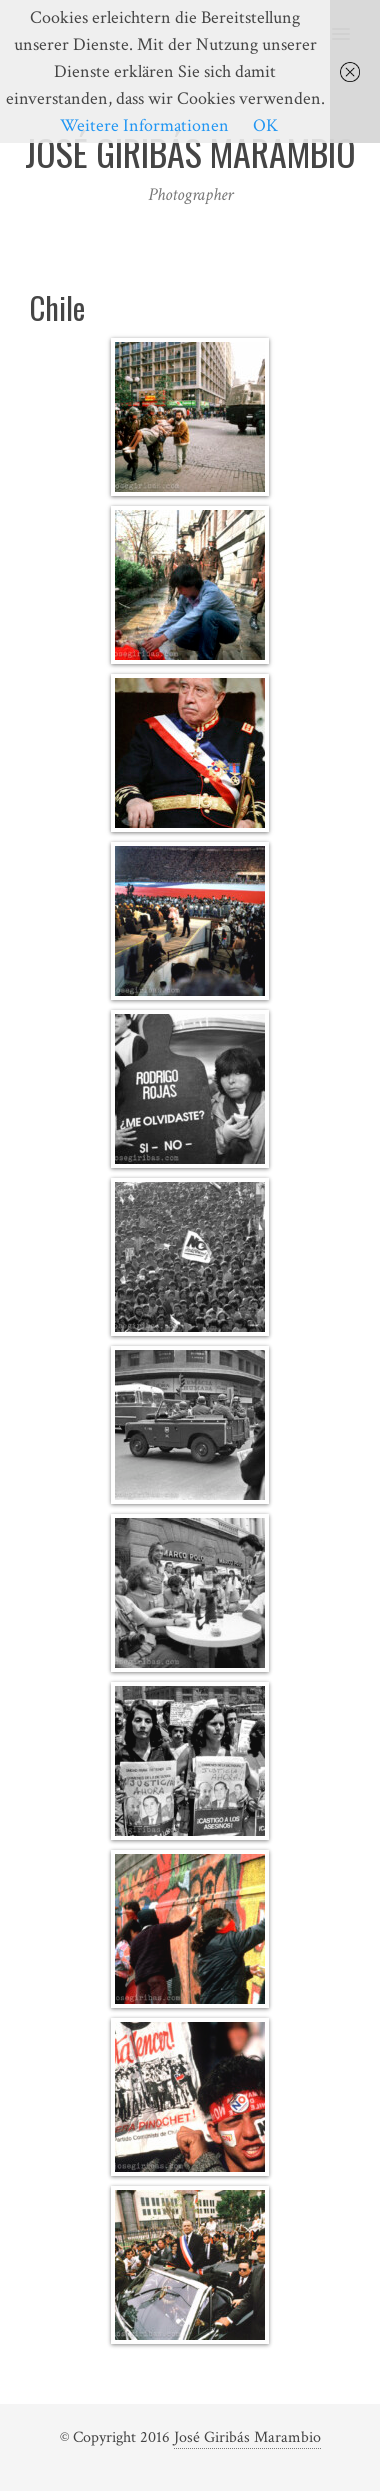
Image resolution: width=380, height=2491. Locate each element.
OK (265, 125)
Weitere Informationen (144, 125)
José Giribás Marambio (247, 2437)
